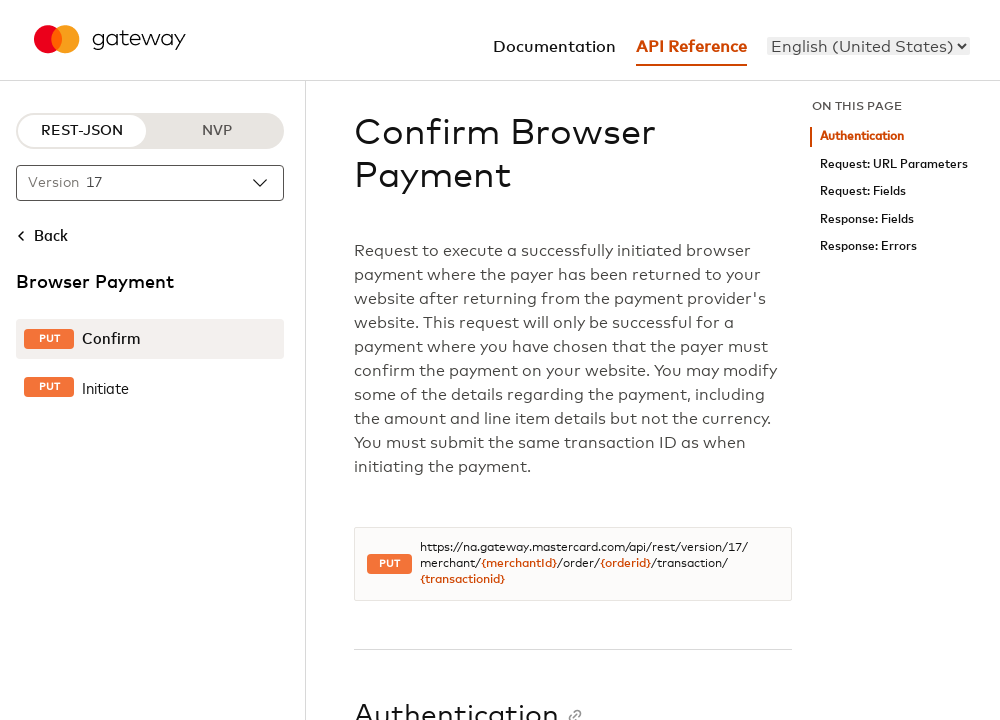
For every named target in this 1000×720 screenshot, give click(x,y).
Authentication (862, 136)
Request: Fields (863, 191)
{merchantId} (519, 564)
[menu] (868, 46)
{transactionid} (462, 580)
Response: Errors (868, 246)
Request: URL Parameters (894, 164)
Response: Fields (867, 219)
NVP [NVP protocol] (217, 131)
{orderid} (625, 564)
